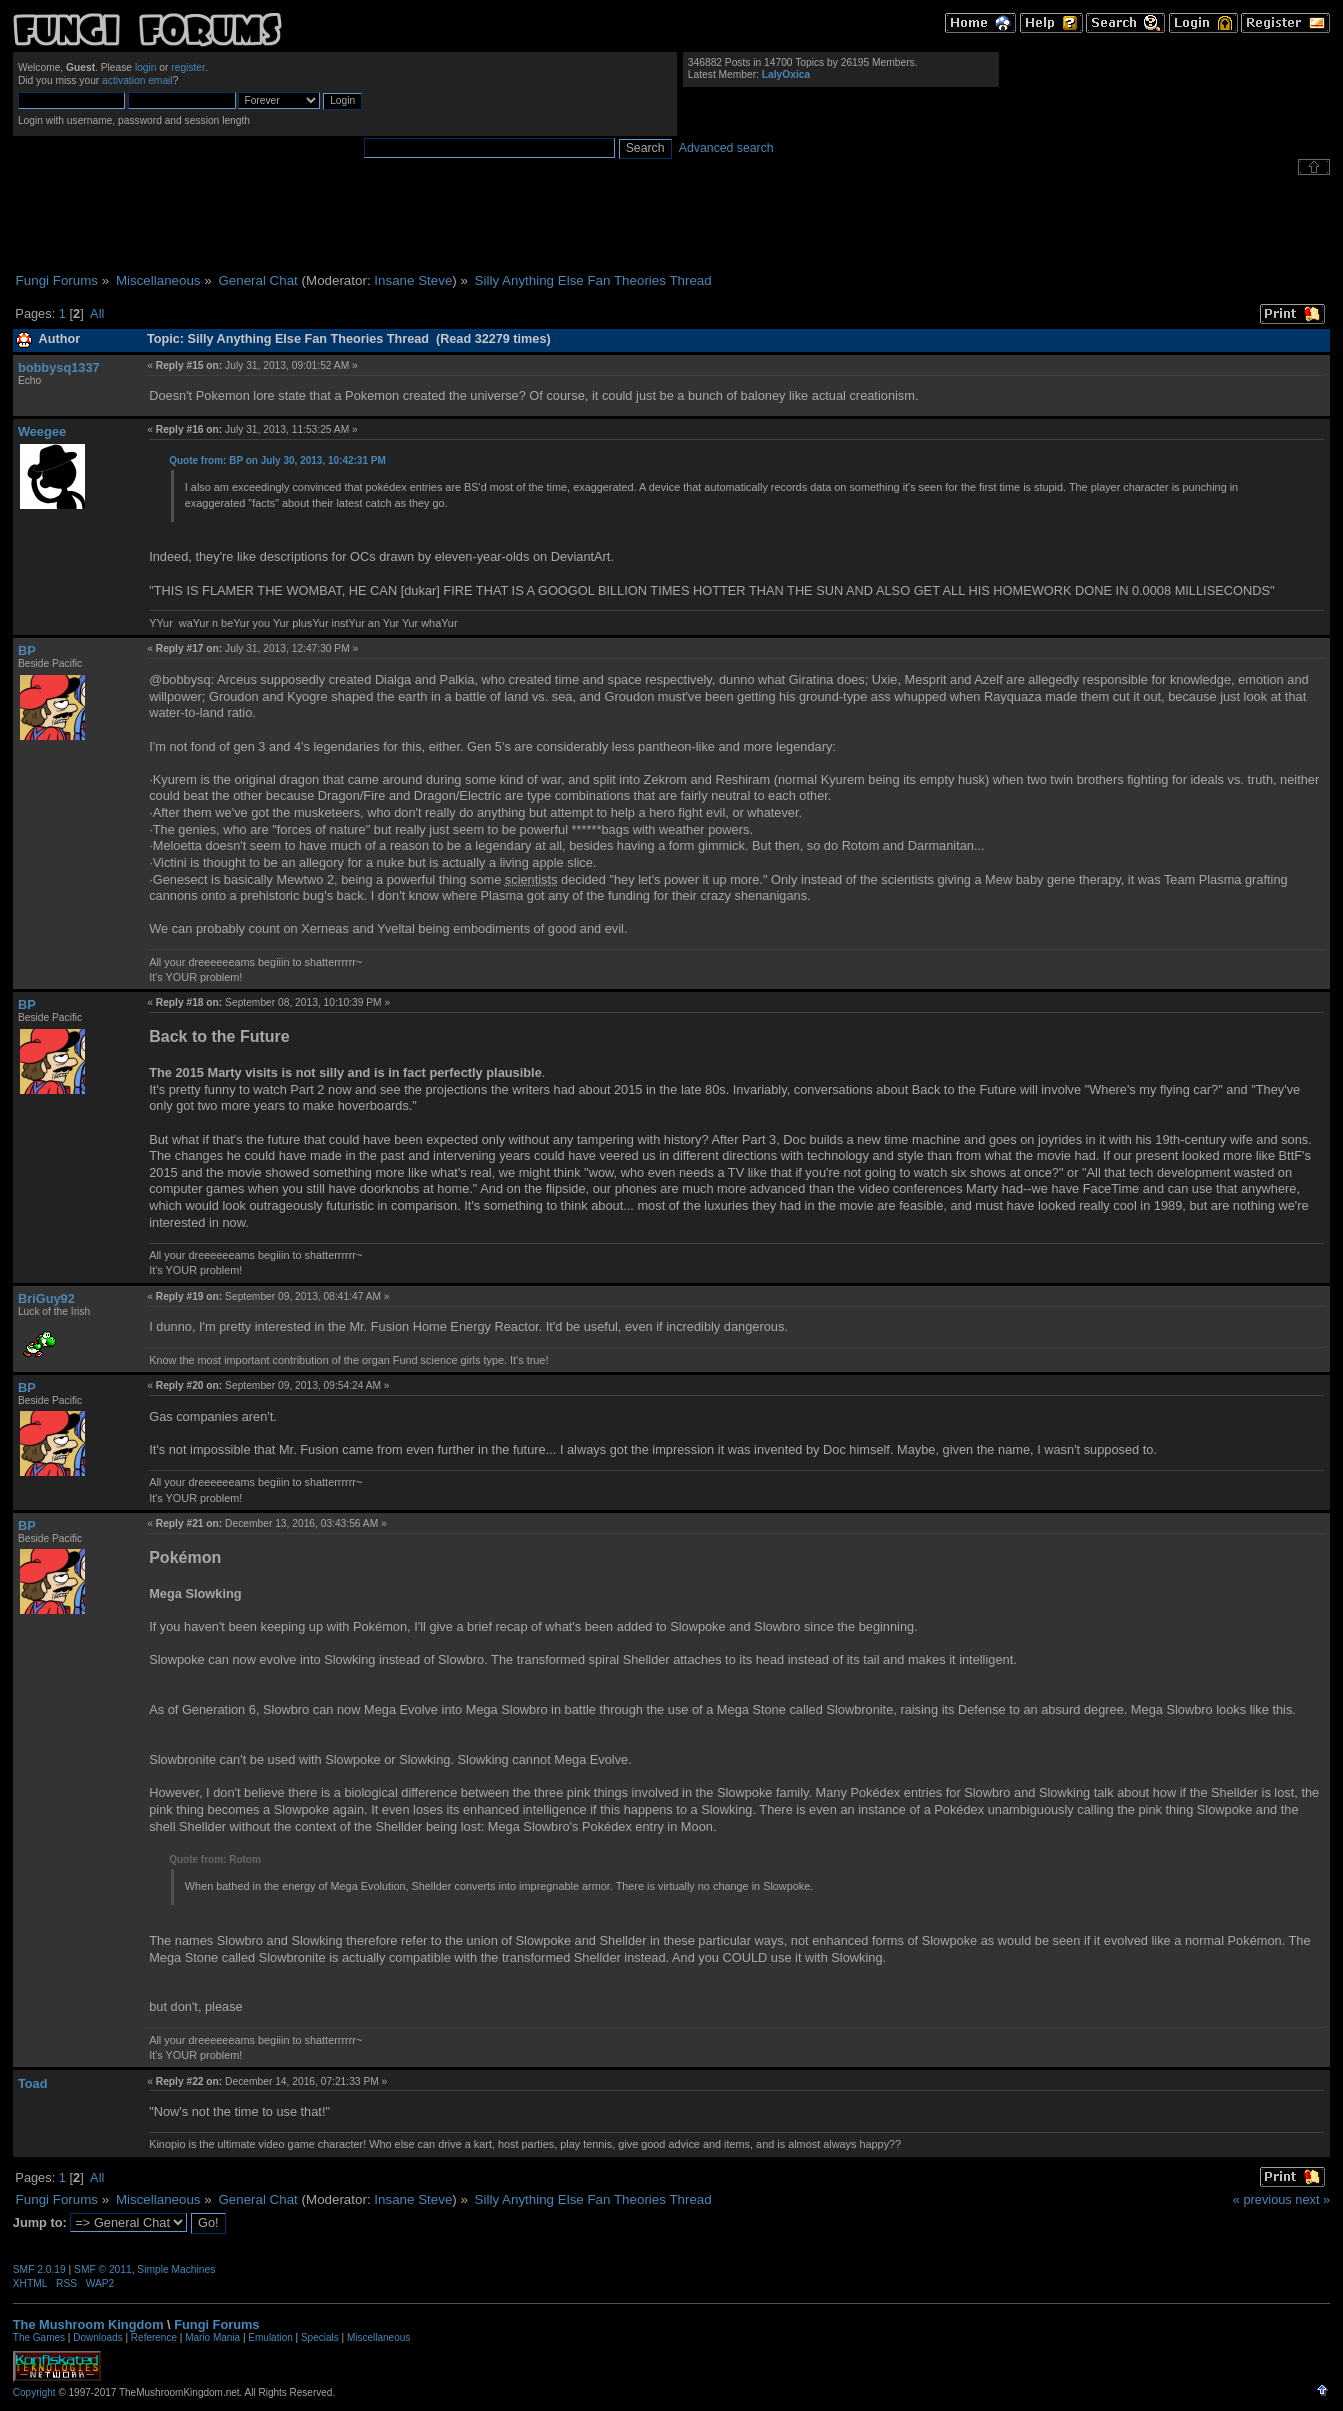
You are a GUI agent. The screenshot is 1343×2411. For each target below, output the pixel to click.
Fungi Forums (216, 2324)
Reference (154, 2337)
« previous (1262, 2199)
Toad (33, 2083)
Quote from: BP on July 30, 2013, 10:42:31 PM (277, 460)
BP (27, 650)
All (97, 313)
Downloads (97, 2337)
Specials (320, 2337)
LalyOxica (786, 74)
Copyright (34, 2392)
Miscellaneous (378, 2337)
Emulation (270, 2337)
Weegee (42, 431)
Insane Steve (413, 280)
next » (1312, 2199)
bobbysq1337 (59, 367)
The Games (39, 2337)
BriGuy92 (46, 1298)
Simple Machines (176, 2269)
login (146, 67)
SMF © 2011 (103, 2269)
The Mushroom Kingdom (88, 2324)
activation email (137, 80)
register (188, 67)
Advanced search (726, 148)
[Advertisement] (672, 224)
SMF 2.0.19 (39, 2269)
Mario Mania (212, 2337)
